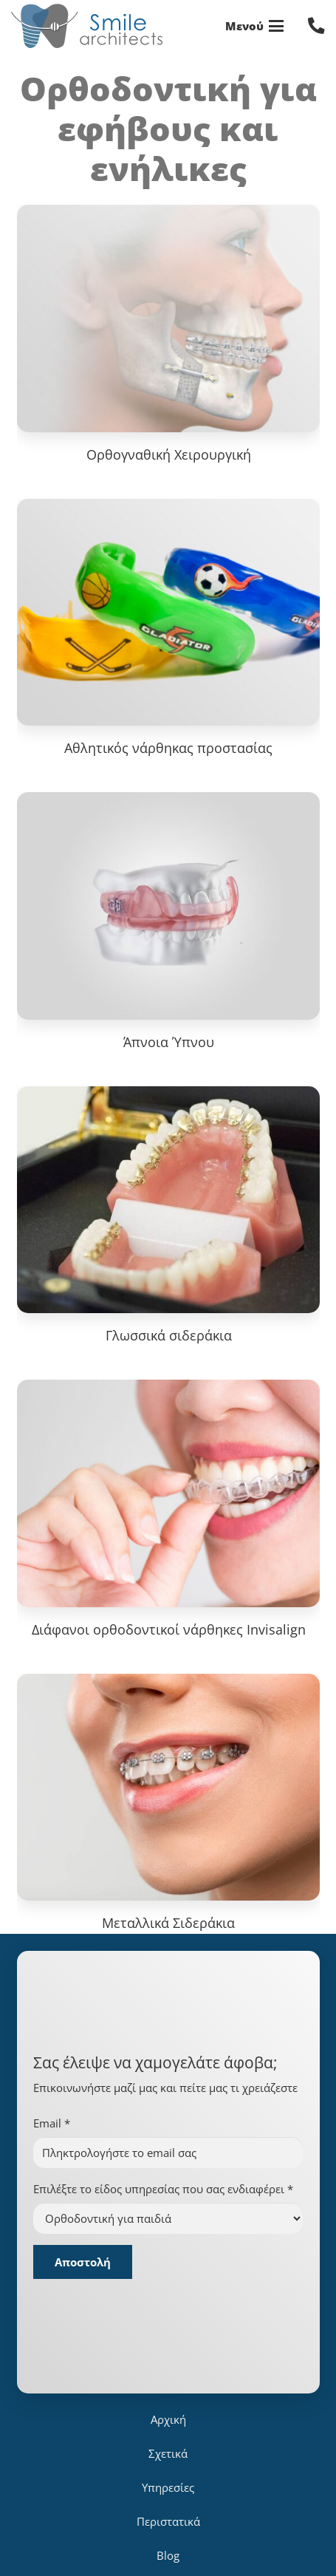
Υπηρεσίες (168, 2487)
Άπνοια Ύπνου (168, 1042)
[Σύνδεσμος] (316, 25)
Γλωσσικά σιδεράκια (168, 1335)
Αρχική (168, 2419)
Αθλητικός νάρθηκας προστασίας (168, 748)
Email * (51, 2123)
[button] (254, 25)
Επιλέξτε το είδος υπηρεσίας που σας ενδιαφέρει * (163, 2188)
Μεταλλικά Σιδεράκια (168, 1923)
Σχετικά (168, 2453)
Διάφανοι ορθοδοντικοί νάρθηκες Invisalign (168, 1629)
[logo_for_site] (86, 26)
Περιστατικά (168, 2521)
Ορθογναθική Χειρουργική (168, 454)
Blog (168, 2555)
